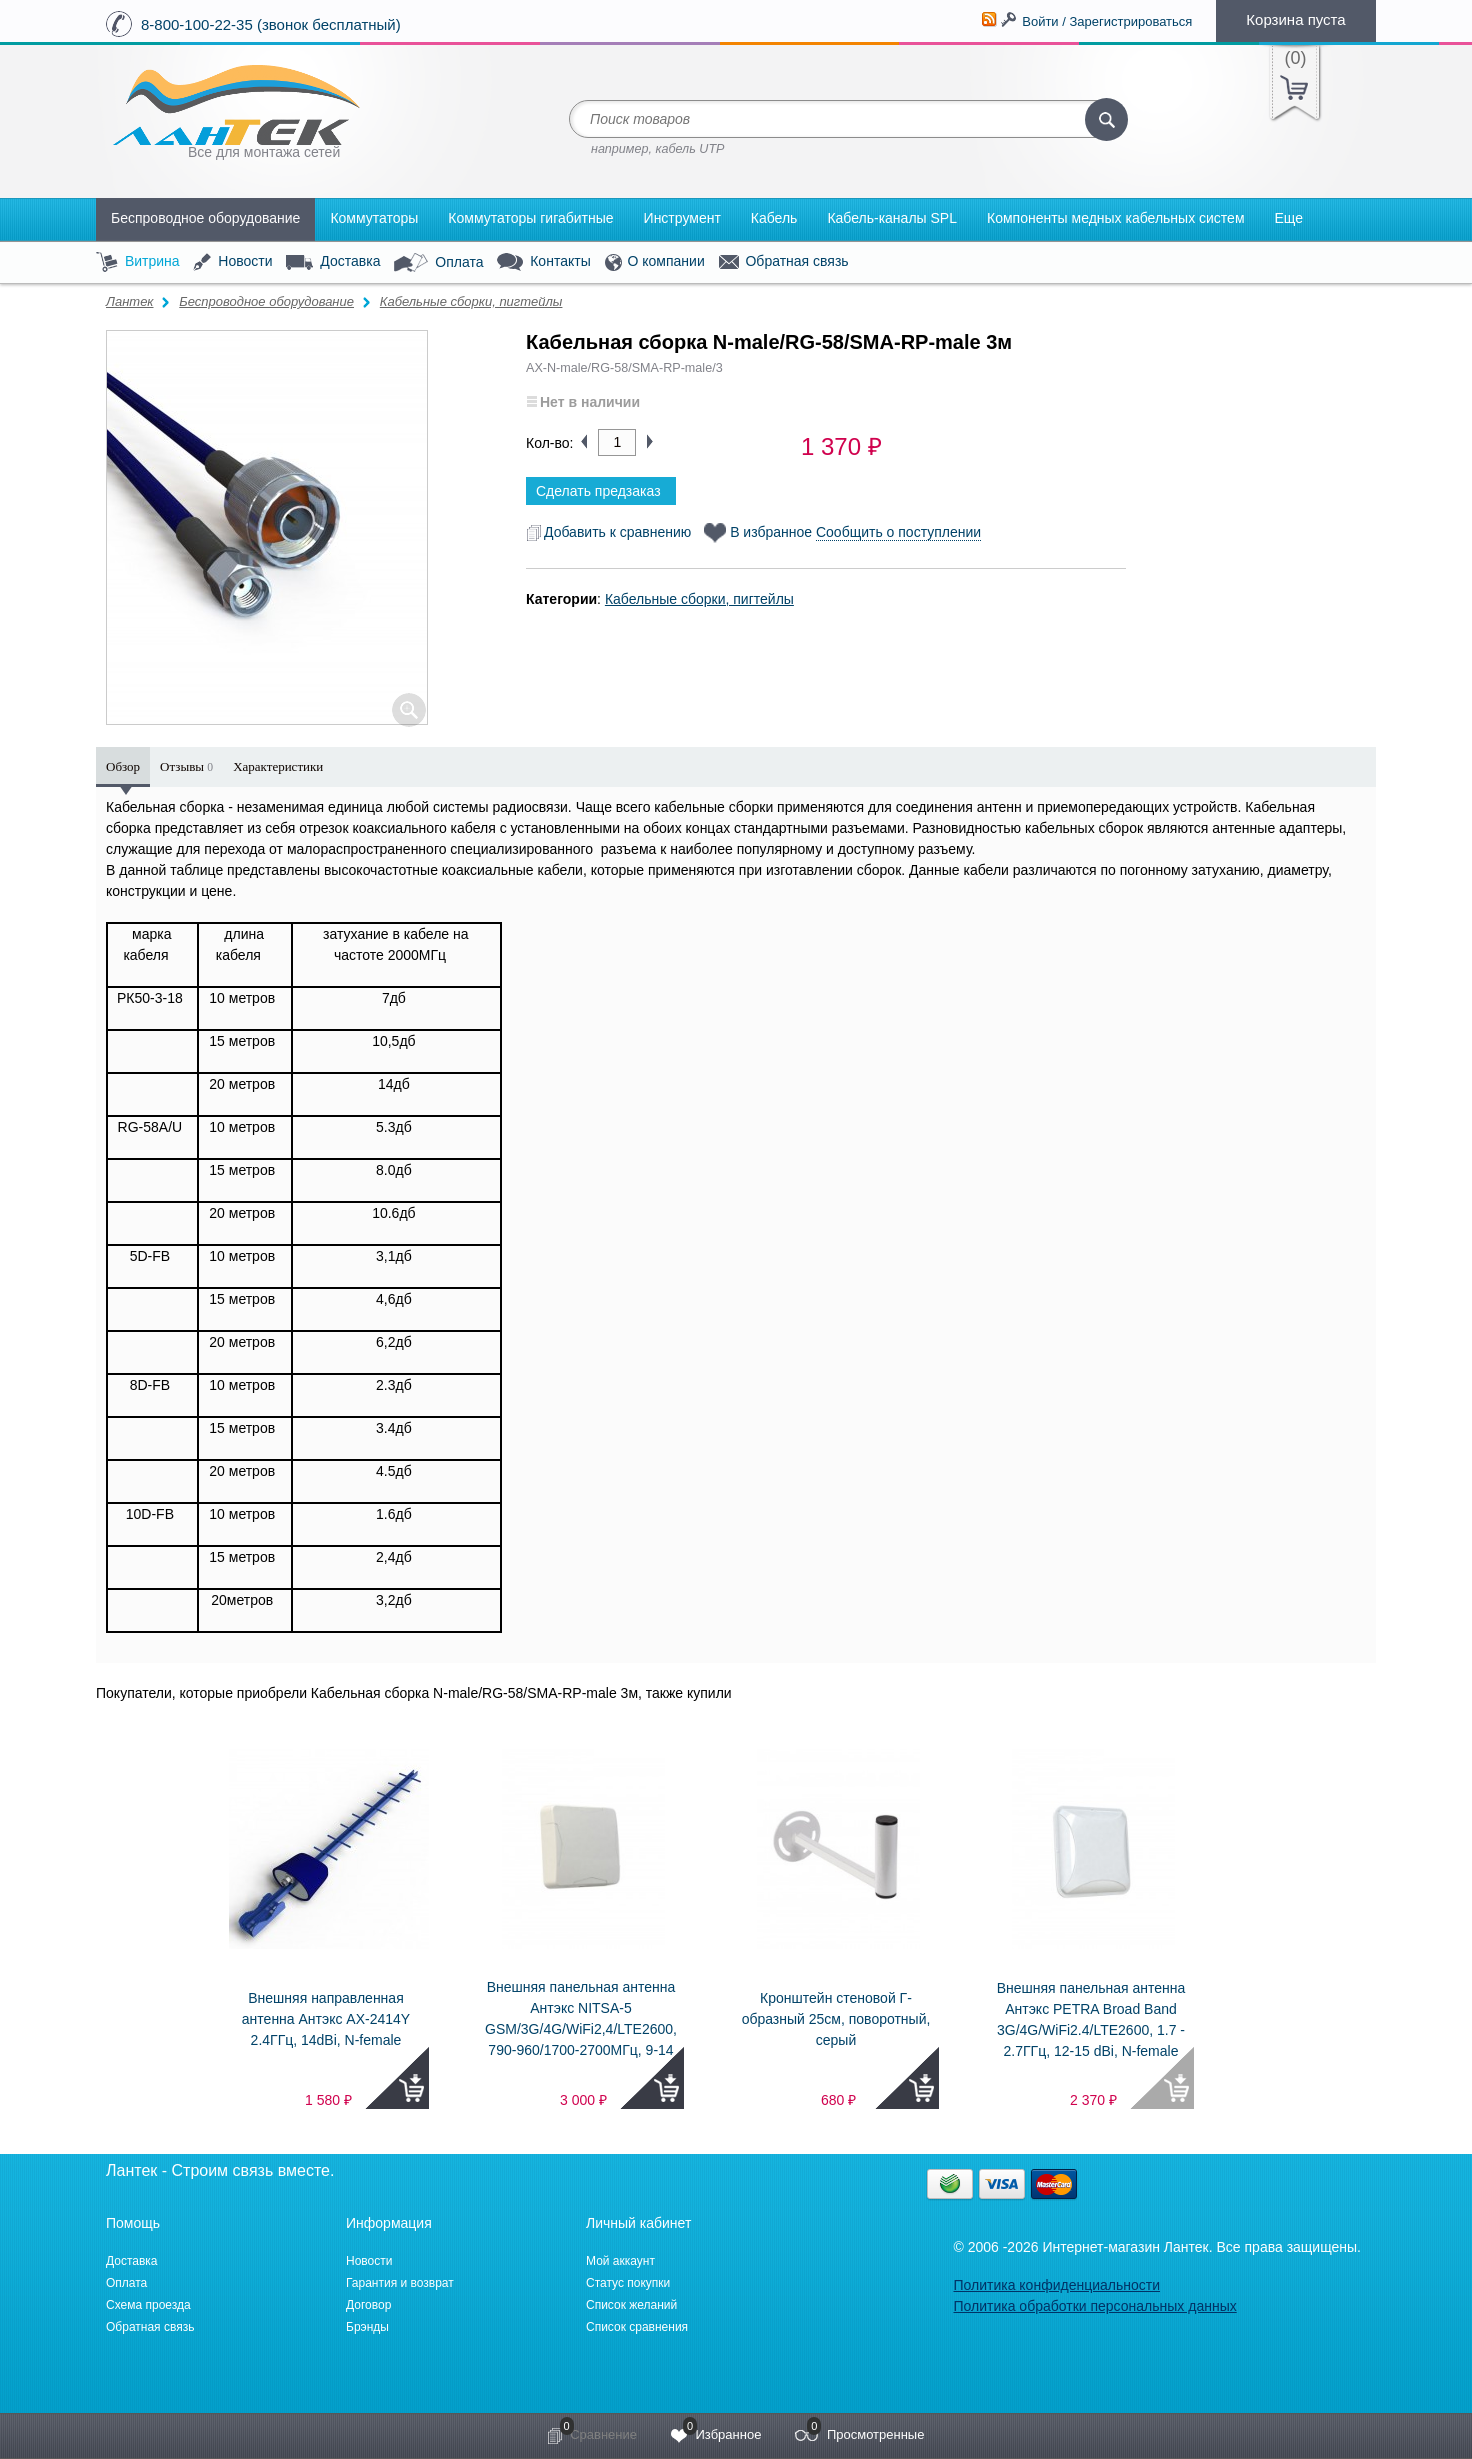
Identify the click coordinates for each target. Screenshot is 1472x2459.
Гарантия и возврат (400, 2283)
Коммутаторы (374, 218)
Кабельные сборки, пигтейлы (471, 301)
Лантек (130, 301)
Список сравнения (637, 2327)
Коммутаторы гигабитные (530, 218)
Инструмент (682, 218)
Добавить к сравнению (608, 532)
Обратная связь (784, 262)
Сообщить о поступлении (898, 532)
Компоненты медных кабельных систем (1116, 218)
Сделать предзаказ (598, 491)
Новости (232, 262)
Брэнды (367, 2327)
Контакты (543, 262)
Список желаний (631, 2305)
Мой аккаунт (620, 2261)
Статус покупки (628, 2283)
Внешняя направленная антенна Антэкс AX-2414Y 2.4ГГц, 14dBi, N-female (326, 2019)
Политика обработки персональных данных (1094, 2306)
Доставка (333, 262)
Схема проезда (148, 2305)
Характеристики (278, 766)
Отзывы (186, 766)
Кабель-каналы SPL (892, 218)
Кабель (774, 218)
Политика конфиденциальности (1056, 2285)
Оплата (438, 263)
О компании (655, 262)
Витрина (138, 262)
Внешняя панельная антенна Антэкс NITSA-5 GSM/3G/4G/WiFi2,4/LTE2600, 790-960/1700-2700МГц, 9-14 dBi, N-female (581, 2029)
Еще (1289, 218)
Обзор (123, 766)
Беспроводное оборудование (205, 218)
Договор (368, 2305)
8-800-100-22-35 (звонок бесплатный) (271, 24)
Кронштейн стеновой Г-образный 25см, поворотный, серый (836, 2019)
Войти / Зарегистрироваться (1107, 21)
